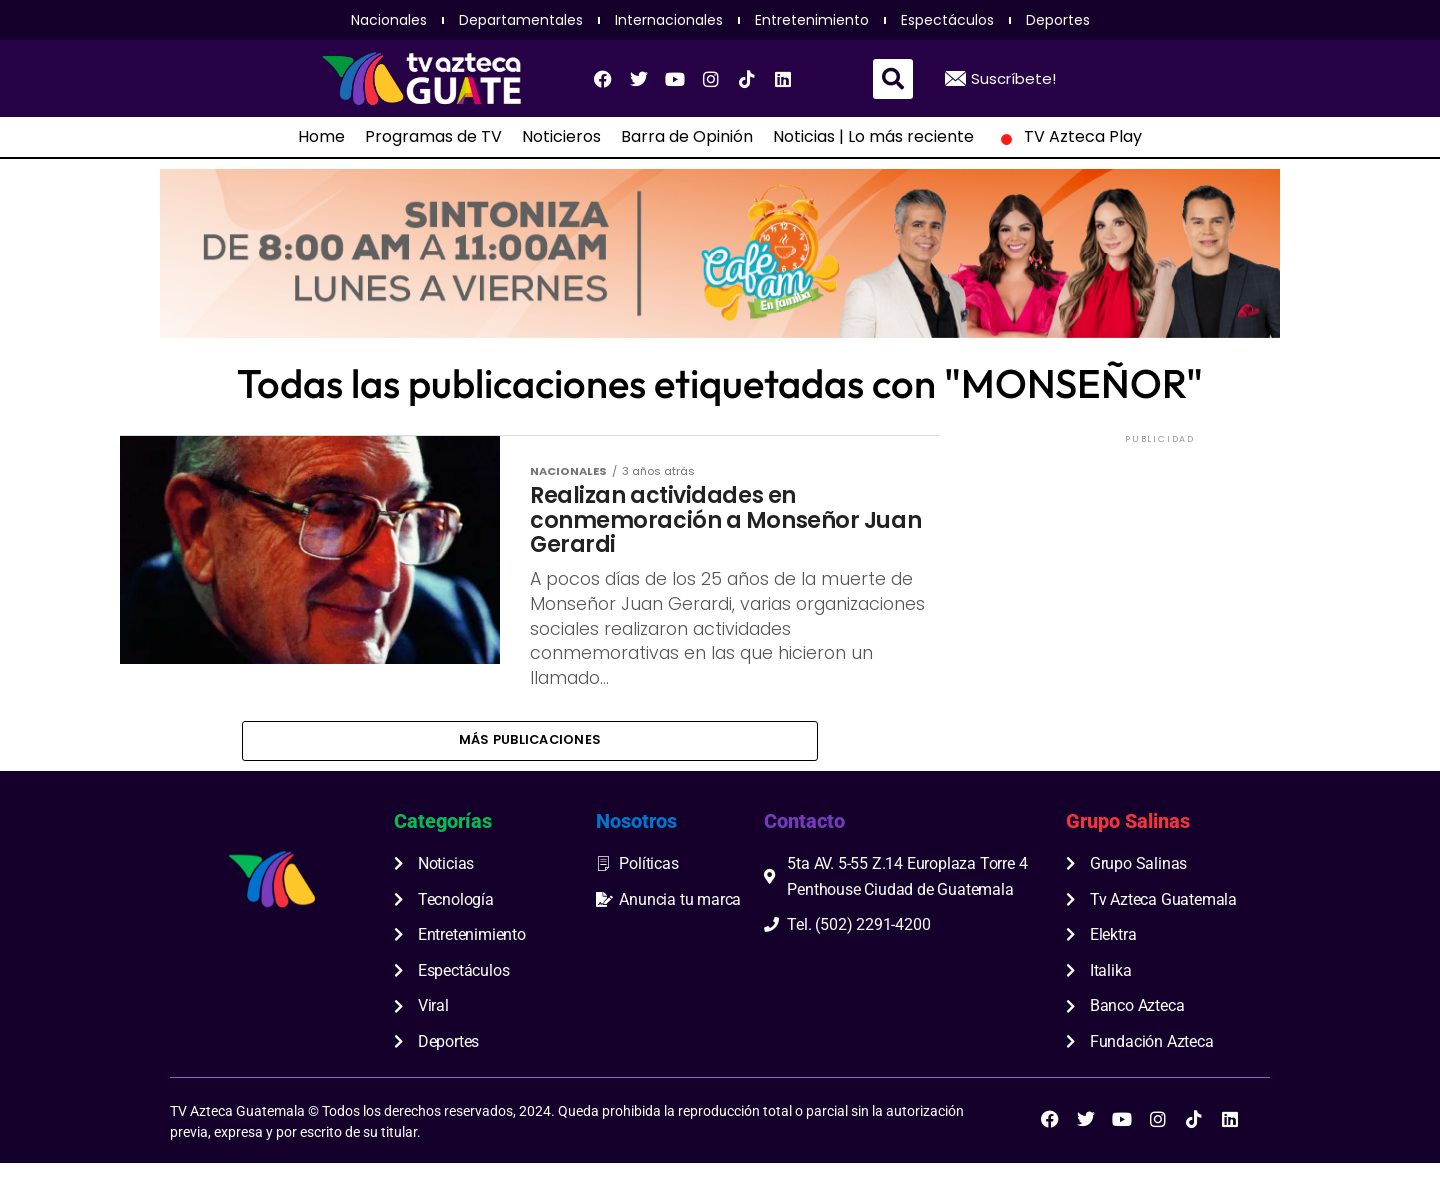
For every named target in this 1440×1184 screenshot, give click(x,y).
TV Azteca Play (1068, 137)
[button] (893, 79)
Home (321, 137)
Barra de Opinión (687, 137)
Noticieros (561, 137)
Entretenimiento (812, 20)
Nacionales (389, 20)
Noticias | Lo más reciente (873, 137)
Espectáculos (947, 20)
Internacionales (669, 20)
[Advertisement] (1160, 573)
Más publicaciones (530, 758)
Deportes (1058, 20)
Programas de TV (433, 137)
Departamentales (521, 20)
